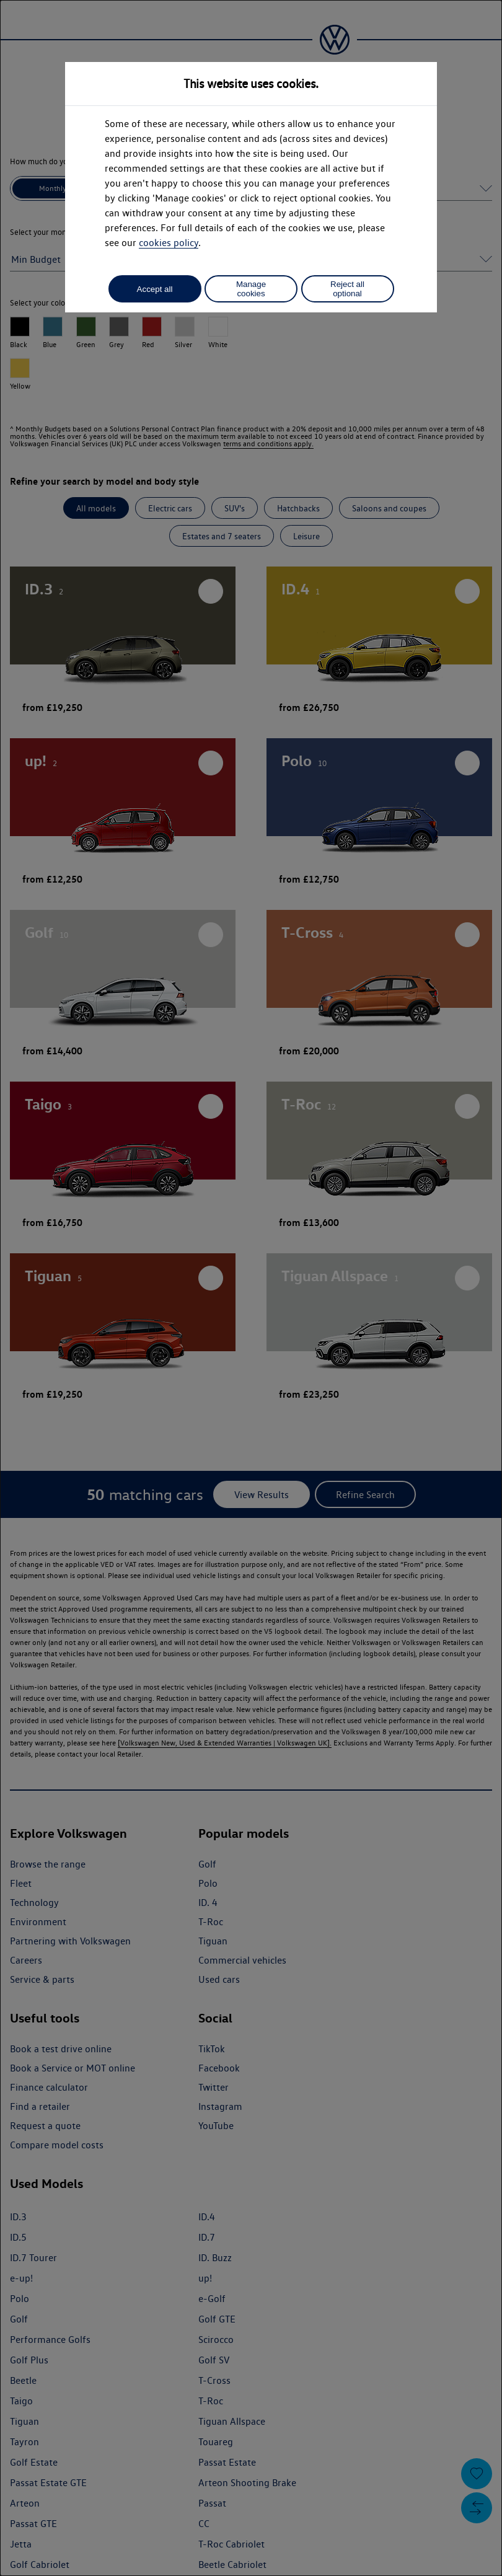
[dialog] (251, 1288)
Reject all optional (347, 289)
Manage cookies (251, 289)
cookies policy (168, 243)
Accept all (155, 289)
